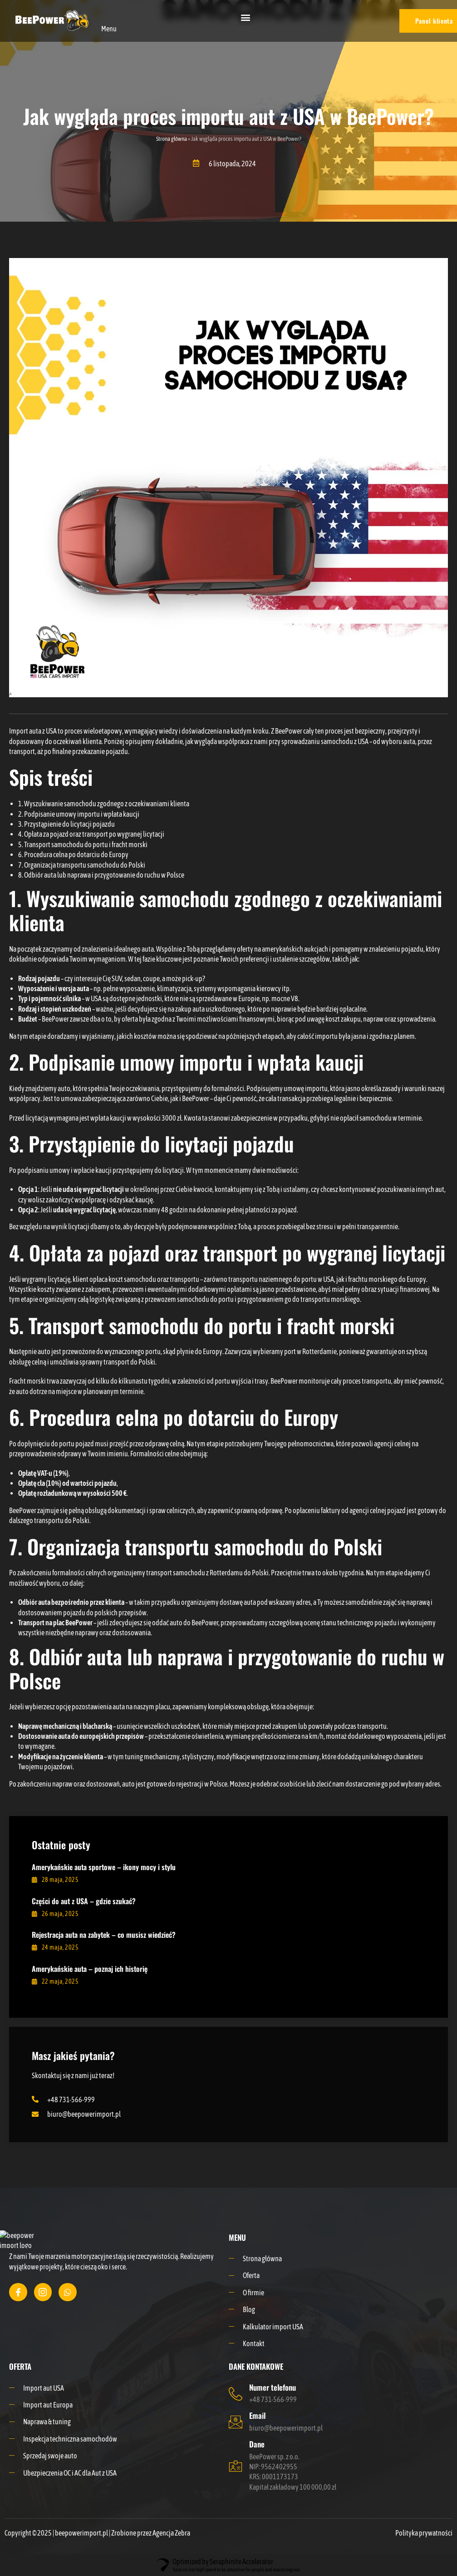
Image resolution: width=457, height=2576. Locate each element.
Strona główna (171, 138)
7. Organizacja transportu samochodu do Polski (81, 865)
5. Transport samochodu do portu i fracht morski (82, 844)
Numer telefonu (272, 2387)
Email (257, 2415)
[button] (245, 17)
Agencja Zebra (171, 2533)
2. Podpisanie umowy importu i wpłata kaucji (78, 814)
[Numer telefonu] (235, 2394)
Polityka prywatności (423, 2533)
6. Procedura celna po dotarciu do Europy (73, 854)
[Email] (235, 2422)
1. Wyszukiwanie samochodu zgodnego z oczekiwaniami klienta (103, 803)
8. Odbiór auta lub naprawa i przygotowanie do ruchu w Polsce (101, 875)
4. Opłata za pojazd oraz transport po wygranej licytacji (91, 834)
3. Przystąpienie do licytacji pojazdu (66, 824)
